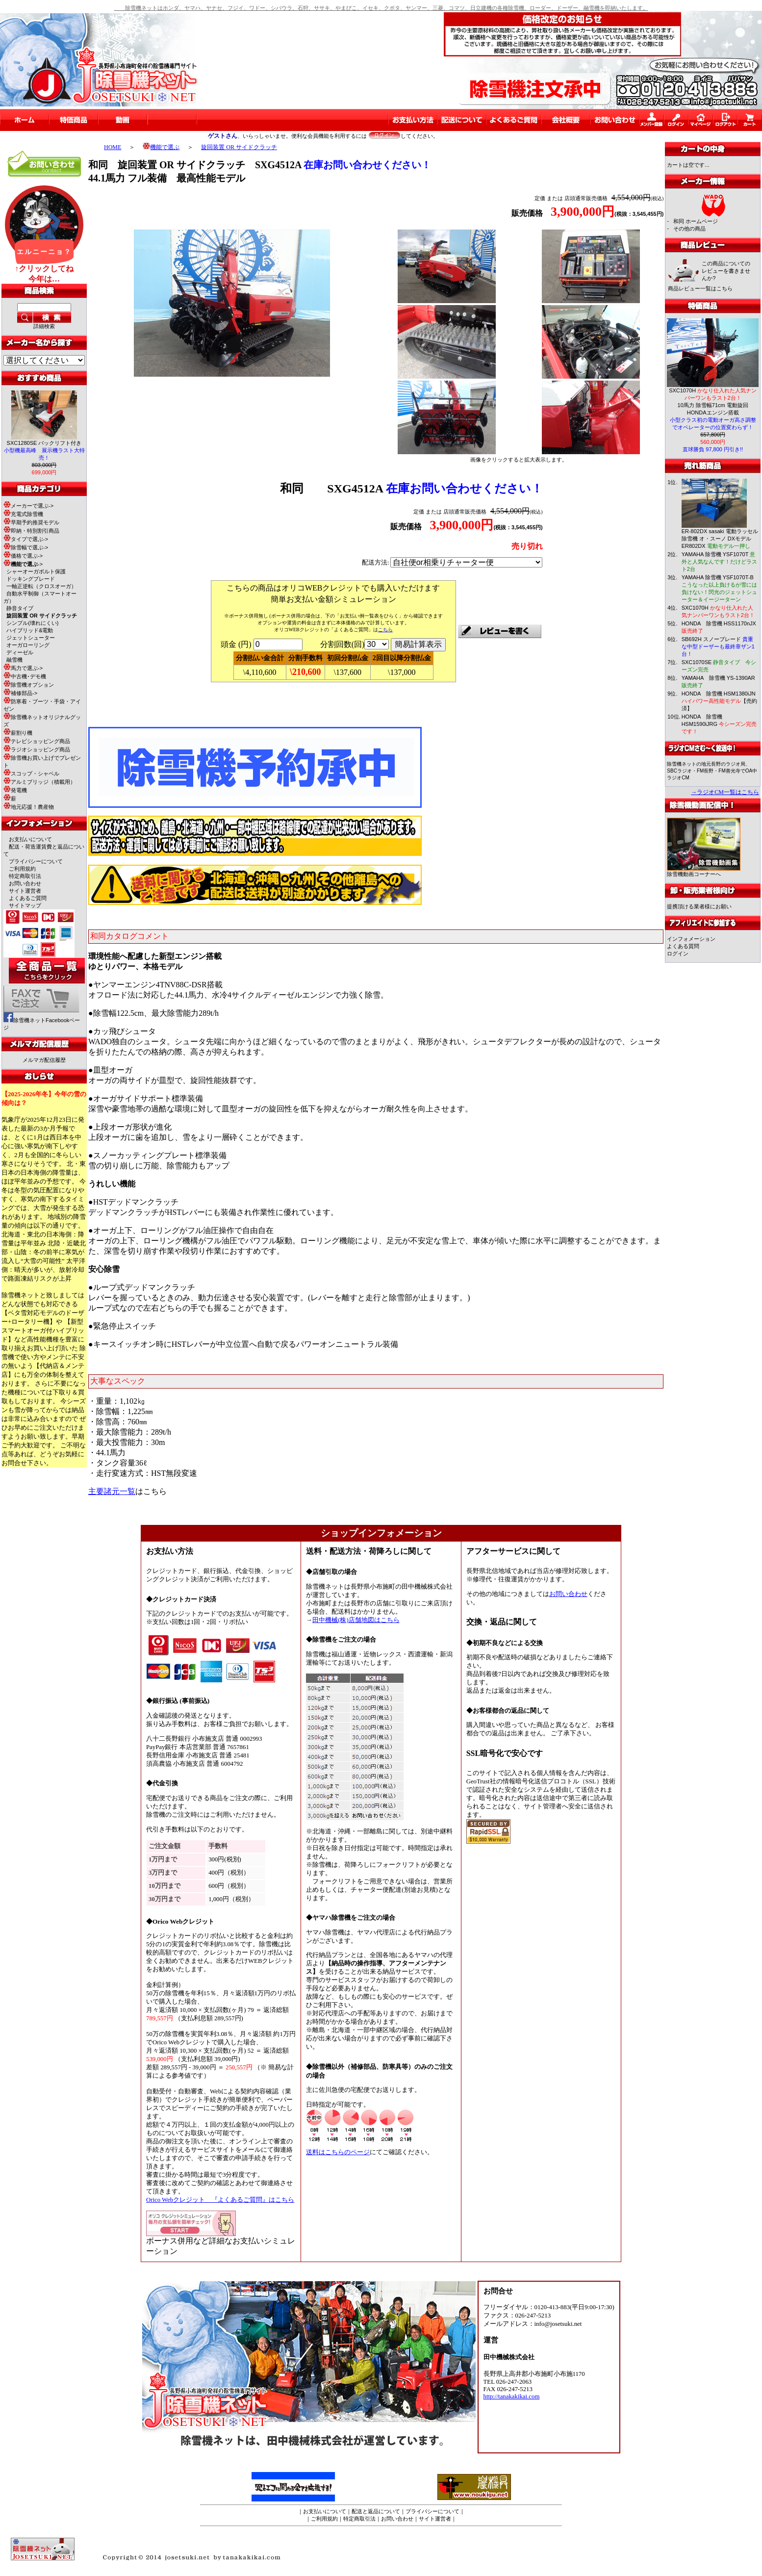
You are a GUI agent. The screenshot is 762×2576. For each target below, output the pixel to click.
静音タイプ (19, 608)
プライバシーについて (36, 861)
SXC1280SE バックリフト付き (44, 450)
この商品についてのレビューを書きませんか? (726, 270)
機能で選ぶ (161, 147)
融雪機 (14, 660)
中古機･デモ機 (24, 676)
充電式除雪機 (23, 514)
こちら (385, 629)
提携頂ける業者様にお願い (699, 906)
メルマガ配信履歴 (44, 1060)
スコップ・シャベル (31, 773)
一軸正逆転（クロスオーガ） (41, 586)
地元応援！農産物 (28, 807)
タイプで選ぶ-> (25, 539)
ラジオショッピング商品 (36, 749)
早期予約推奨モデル (31, 522)
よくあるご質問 (28, 898)
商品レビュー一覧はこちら (700, 288)
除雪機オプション (28, 685)
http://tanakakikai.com (511, 2396)
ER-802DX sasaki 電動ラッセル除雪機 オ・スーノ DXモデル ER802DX (720, 538)
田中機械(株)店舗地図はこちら (356, 1620)
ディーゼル (19, 652)
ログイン (677, 953)
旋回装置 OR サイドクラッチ (239, 147)
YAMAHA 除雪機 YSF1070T (719, 561)
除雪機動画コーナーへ (703, 871)
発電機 (15, 790)
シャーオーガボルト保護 (36, 571)
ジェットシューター (30, 638)
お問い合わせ (25, 883)
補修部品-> (20, 693)
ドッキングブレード (30, 579)
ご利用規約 (22, 869)
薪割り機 (17, 733)
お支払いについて (30, 839)
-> (23, 564)
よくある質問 (683, 946)
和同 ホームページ (695, 221)
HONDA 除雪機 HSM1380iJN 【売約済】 (719, 701)
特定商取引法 (25, 876)
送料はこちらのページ (338, 2152)
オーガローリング (28, 645)
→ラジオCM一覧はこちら (725, 792)
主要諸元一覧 (111, 1491)
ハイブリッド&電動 (29, 630)
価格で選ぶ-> (23, 556)
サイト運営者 (25, 891)
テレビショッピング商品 (36, 741)
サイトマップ (25, 905)
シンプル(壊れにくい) (32, 623)
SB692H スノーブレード (718, 646)
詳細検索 (44, 326)
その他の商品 (689, 229)
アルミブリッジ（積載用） (39, 782)
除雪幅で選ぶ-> (25, 547)
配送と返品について (376, 2511)
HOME (112, 147)
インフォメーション (691, 939)
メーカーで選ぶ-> (28, 506)
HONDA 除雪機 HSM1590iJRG (719, 724)
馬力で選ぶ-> (23, 668)
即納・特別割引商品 (31, 531)
